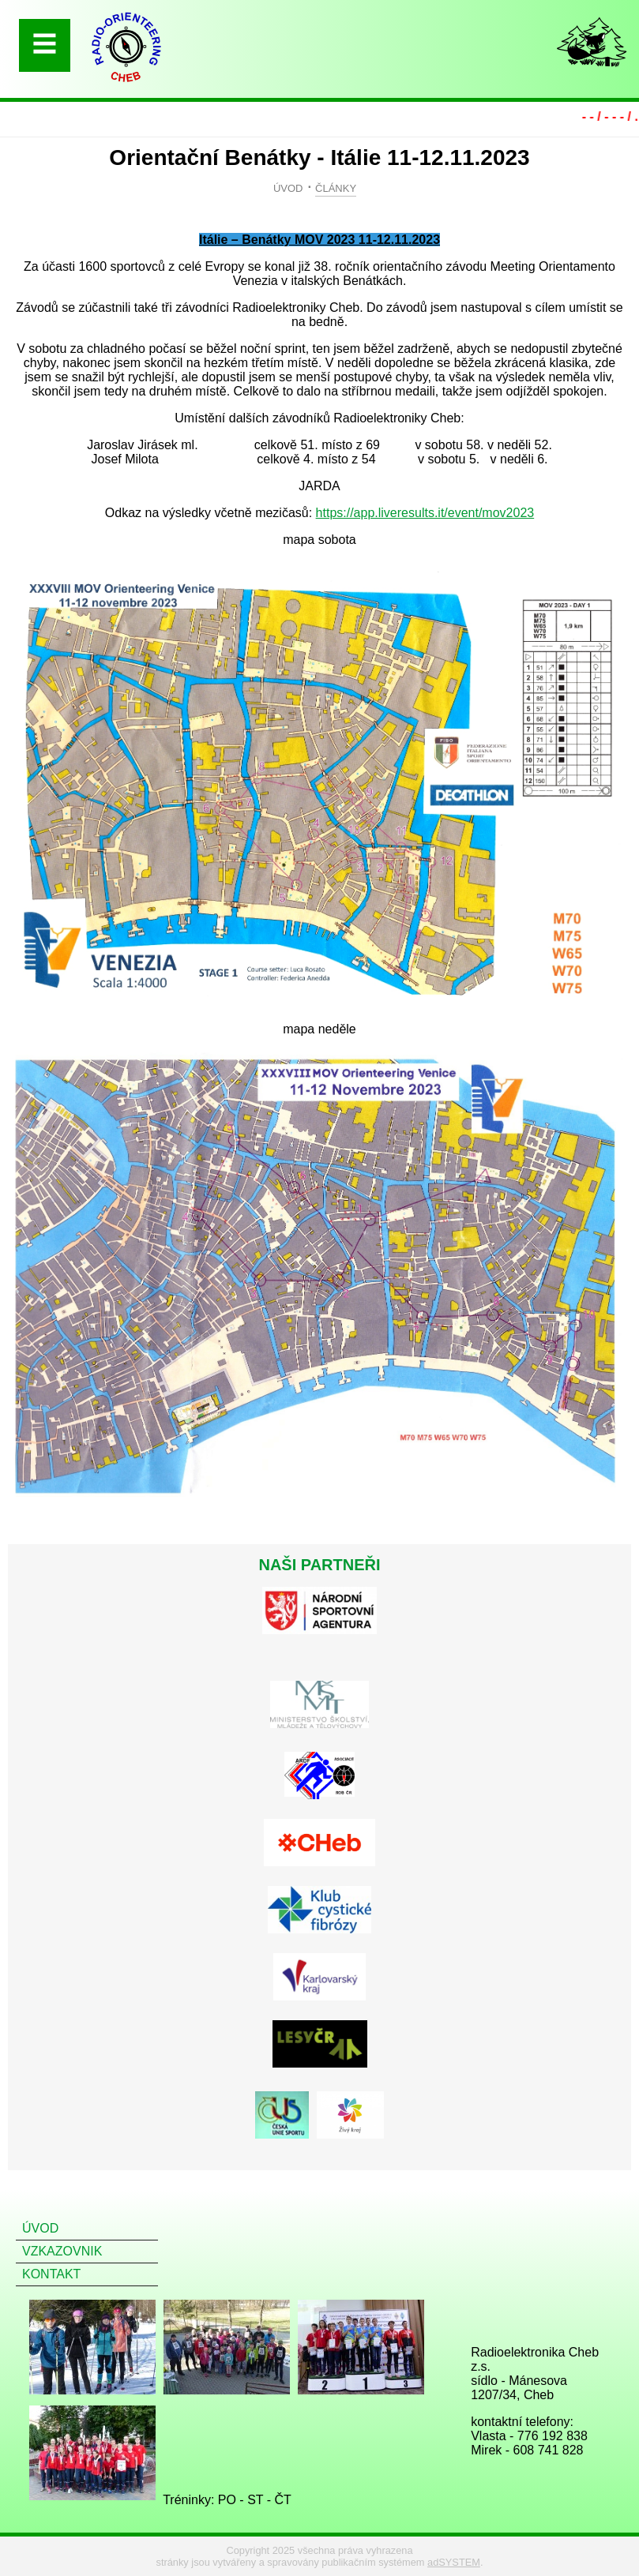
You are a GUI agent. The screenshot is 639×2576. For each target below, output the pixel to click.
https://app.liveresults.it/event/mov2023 (425, 512)
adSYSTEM (453, 2562)
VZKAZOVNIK (62, 2251)
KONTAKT (51, 2274)
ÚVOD (288, 188)
